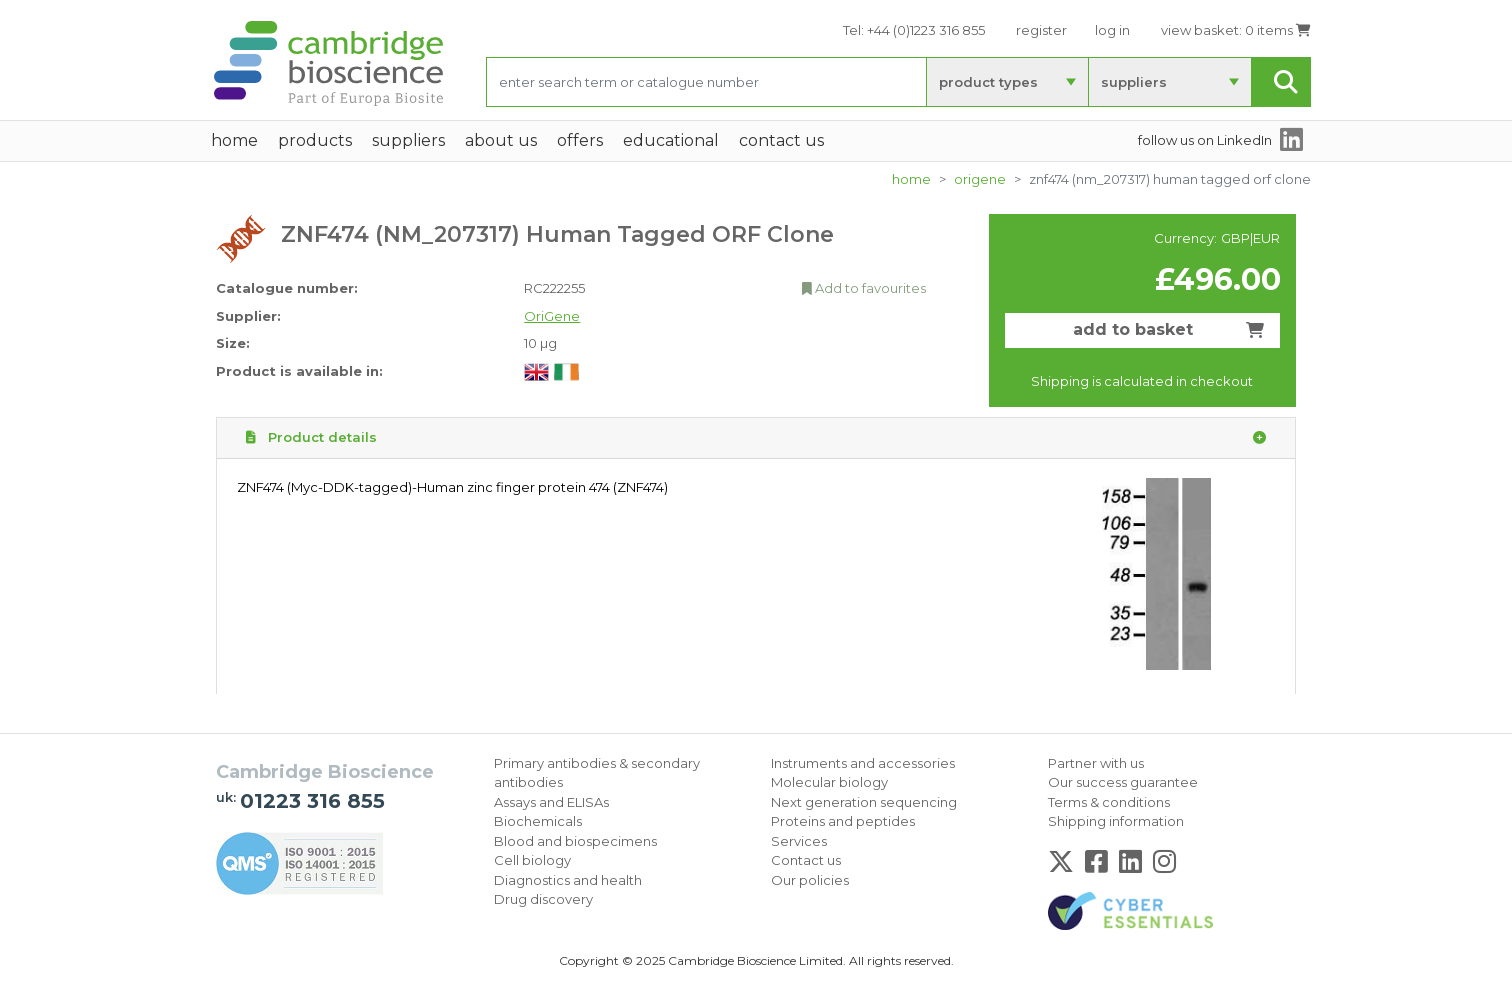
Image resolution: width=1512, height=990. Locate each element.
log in (1112, 30)
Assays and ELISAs (551, 802)
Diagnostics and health (568, 880)
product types (988, 82)
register (1041, 30)
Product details (756, 438)
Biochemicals (538, 821)
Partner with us (1096, 763)
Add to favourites (864, 288)
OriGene (980, 179)
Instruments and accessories (863, 763)
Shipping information (1116, 821)
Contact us (806, 860)
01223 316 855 (312, 801)
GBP (1235, 238)
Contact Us (781, 140)
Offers (580, 140)
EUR (1266, 238)
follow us (1205, 140)
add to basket (1168, 329)
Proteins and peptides (843, 821)
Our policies (810, 880)
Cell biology (532, 860)
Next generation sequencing (864, 802)
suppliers (1134, 82)
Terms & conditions (1109, 802)
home (234, 140)
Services (799, 841)
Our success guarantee (1123, 782)
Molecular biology (829, 782)
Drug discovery (543, 899)
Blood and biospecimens (575, 841)
